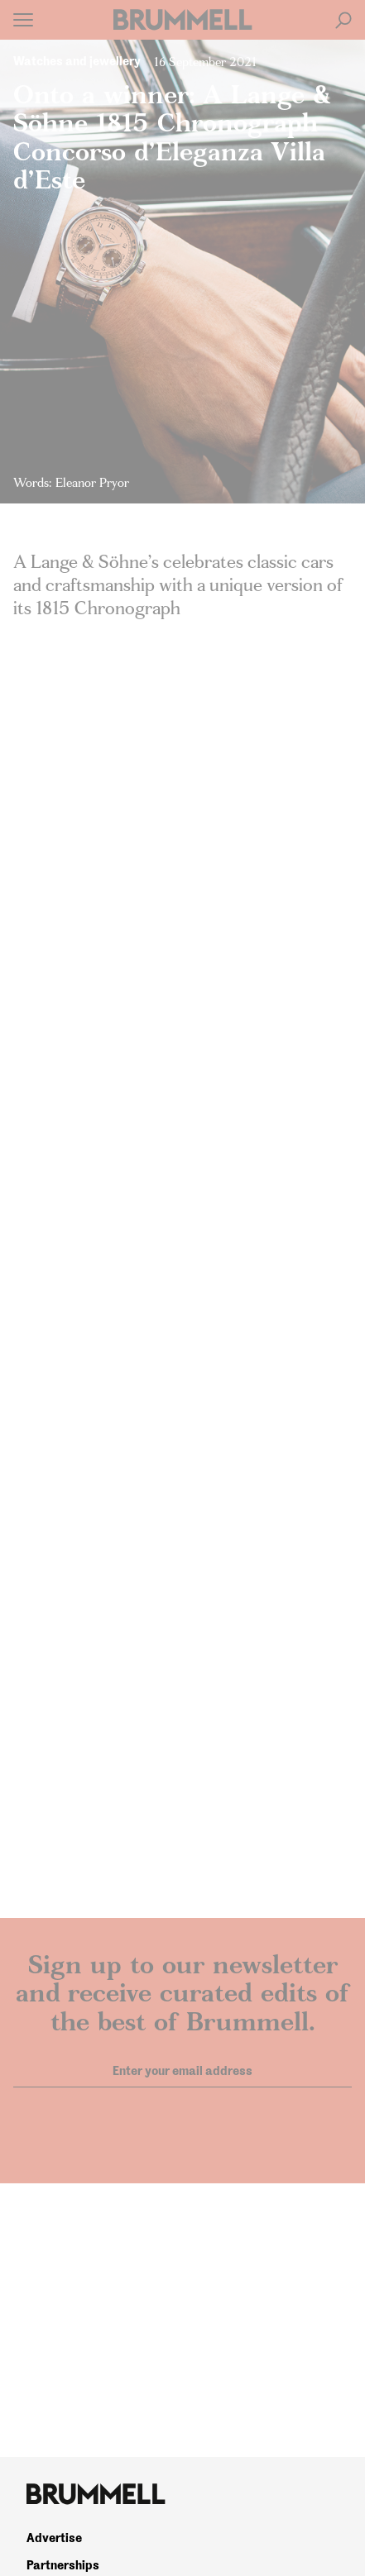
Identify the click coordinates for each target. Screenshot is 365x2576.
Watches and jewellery (77, 61)
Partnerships (62, 2565)
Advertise (54, 2538)
